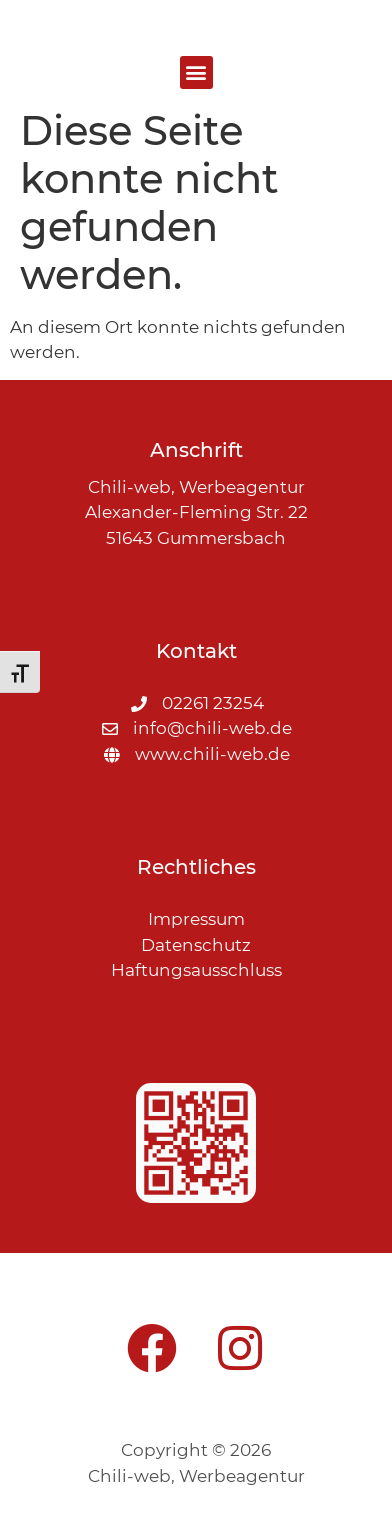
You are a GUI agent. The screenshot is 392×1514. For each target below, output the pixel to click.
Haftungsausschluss (196, 970)
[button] (196, 72)
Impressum (196, 919)
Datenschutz (196, 945)
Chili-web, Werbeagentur (196, 1476)
